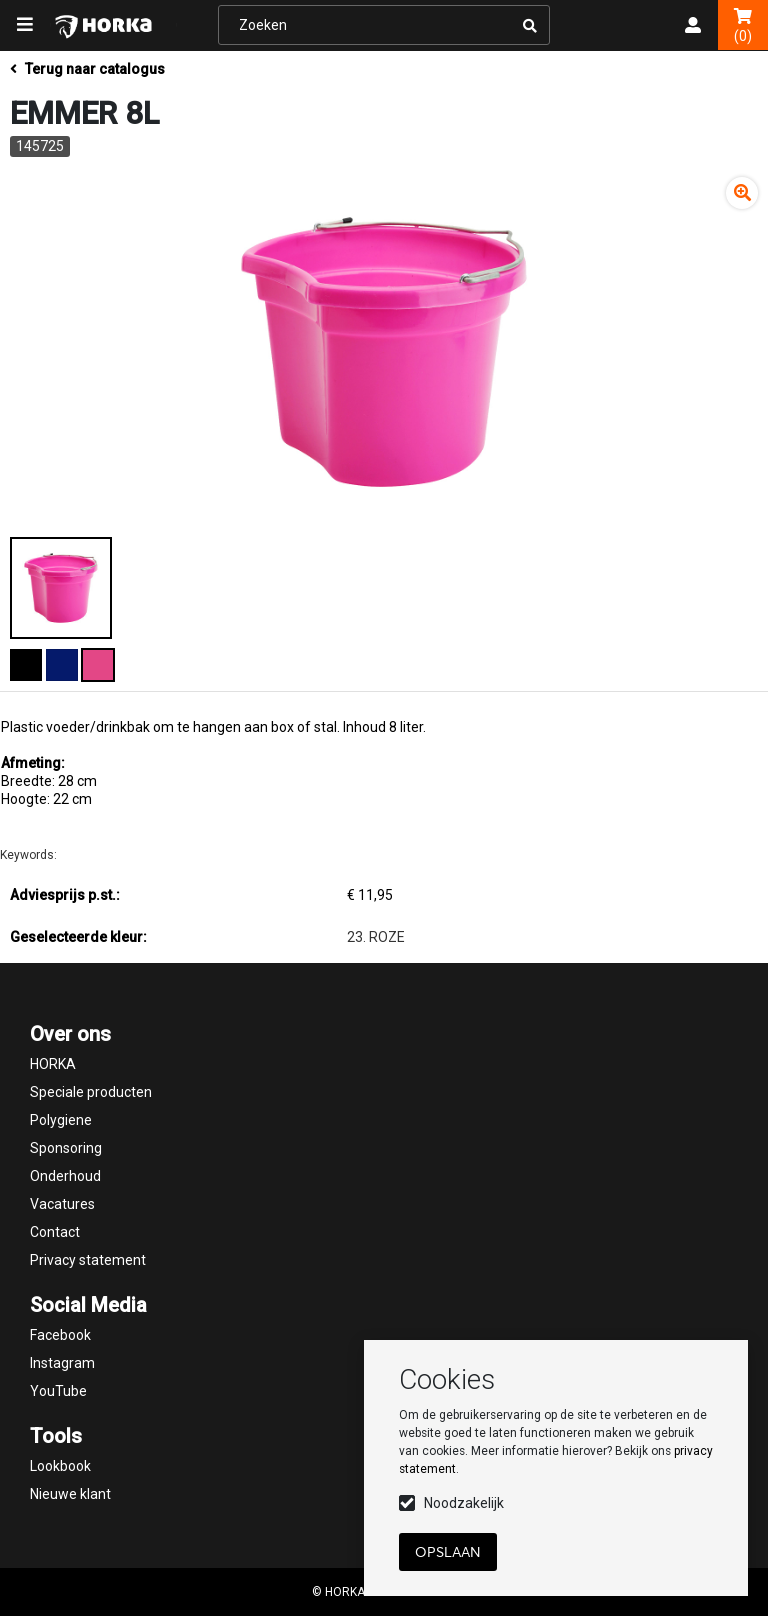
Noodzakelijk (464, 1503)
